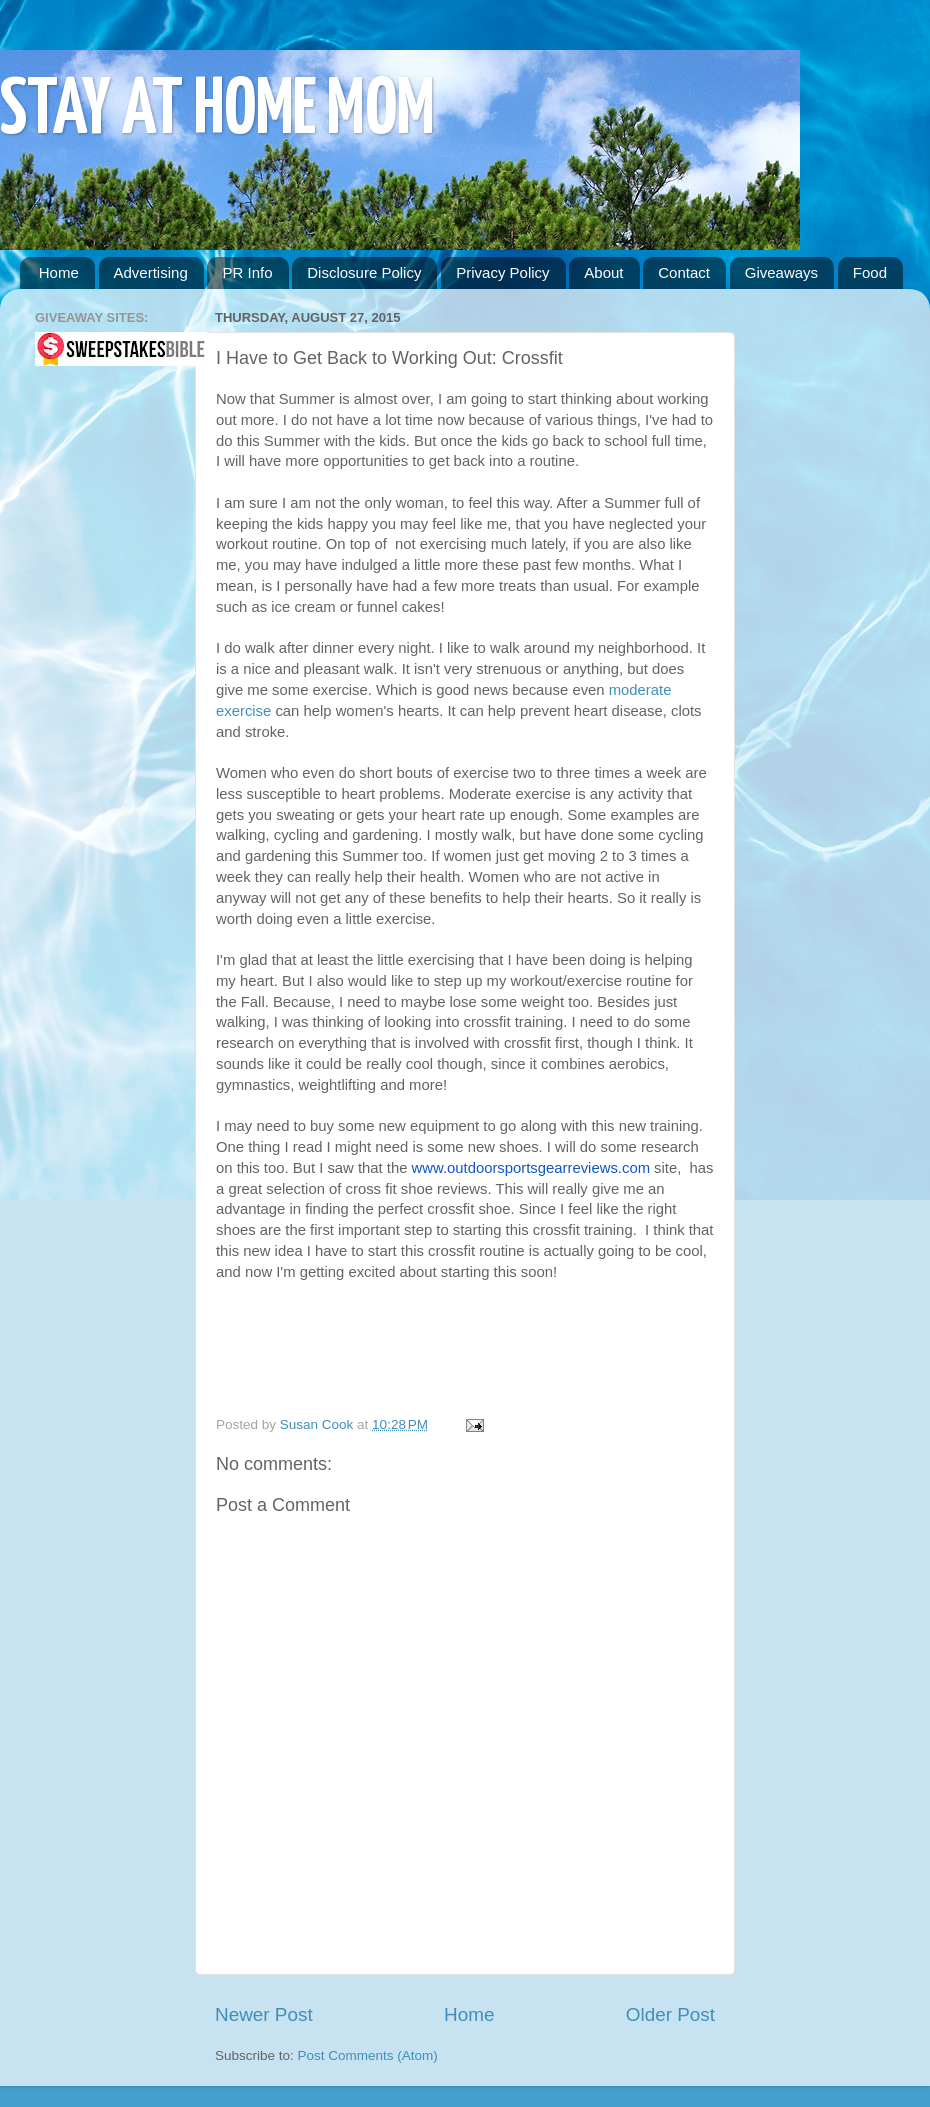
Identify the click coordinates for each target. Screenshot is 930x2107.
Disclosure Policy (364, 272)
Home (59, 272)
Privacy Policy (502, 272)
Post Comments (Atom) (368, 2055)
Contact (684, 272)
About (603, 272)
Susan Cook (318, 1424)
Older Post (670, 2014)
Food (870, 272)
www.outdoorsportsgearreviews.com (531, 1168)
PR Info (247, 272)
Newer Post (264, 2014)
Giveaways (781, 272)
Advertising (151, 272)
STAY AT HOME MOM (217, 111)
